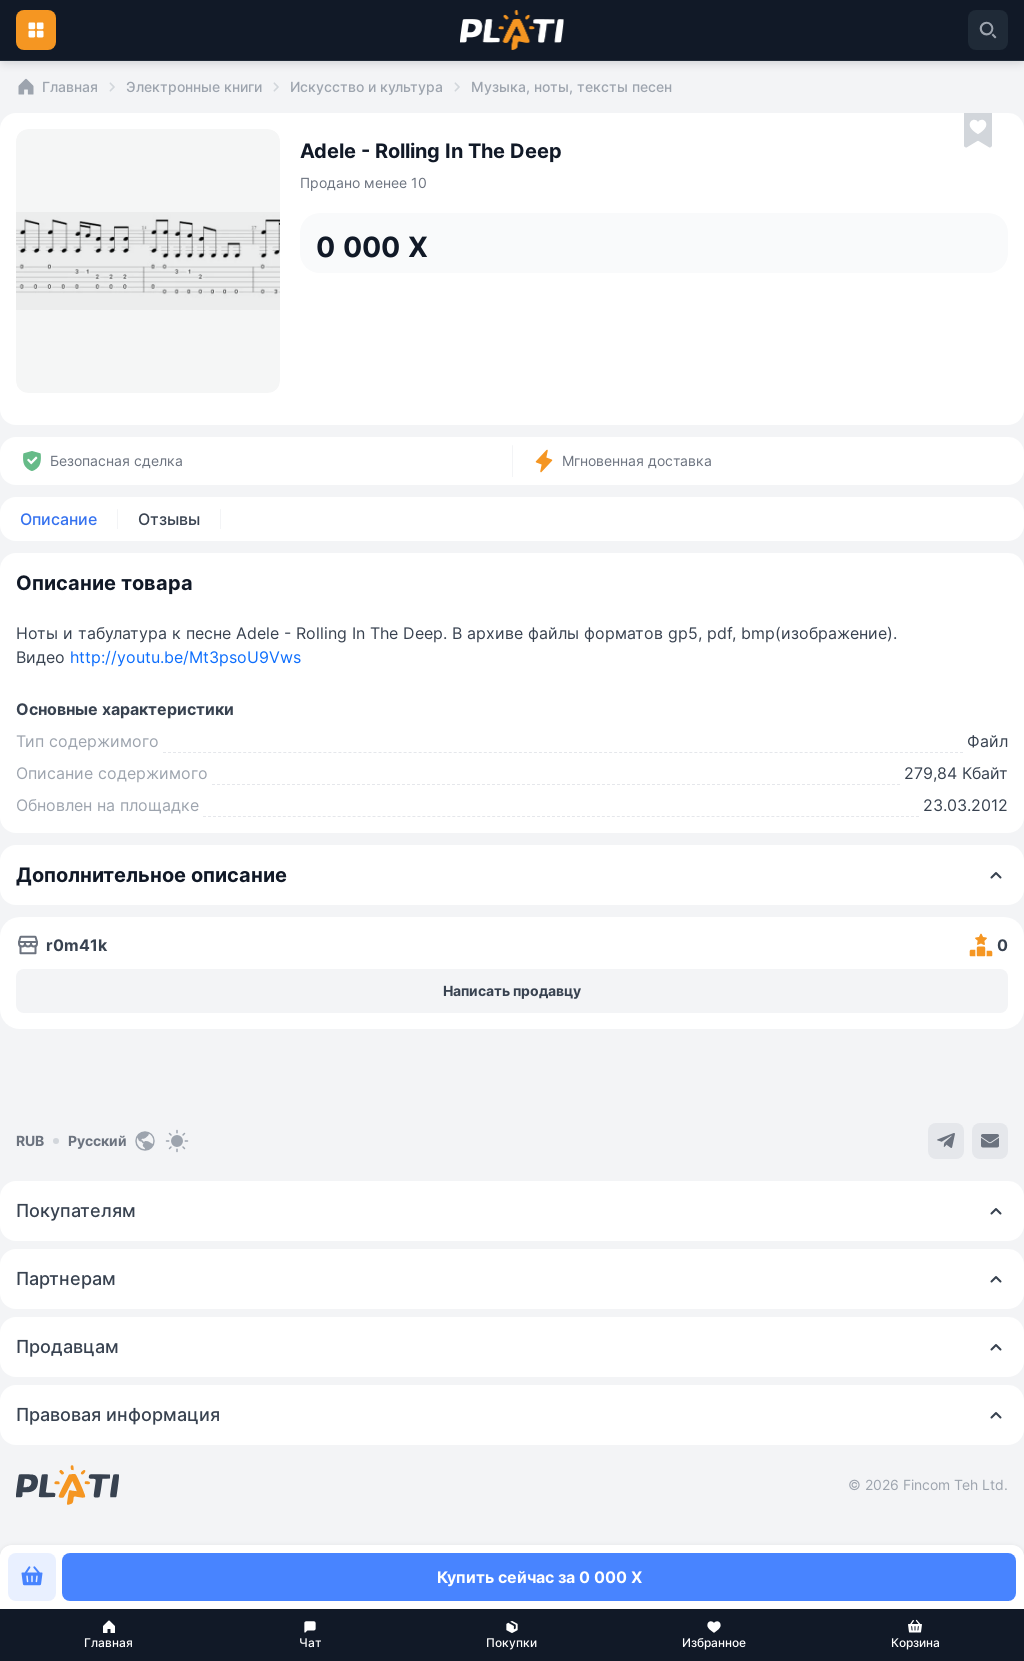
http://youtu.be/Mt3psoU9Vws (185, 657)
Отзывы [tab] (169, 519)
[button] (109, 1635)
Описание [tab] (58, 519)
